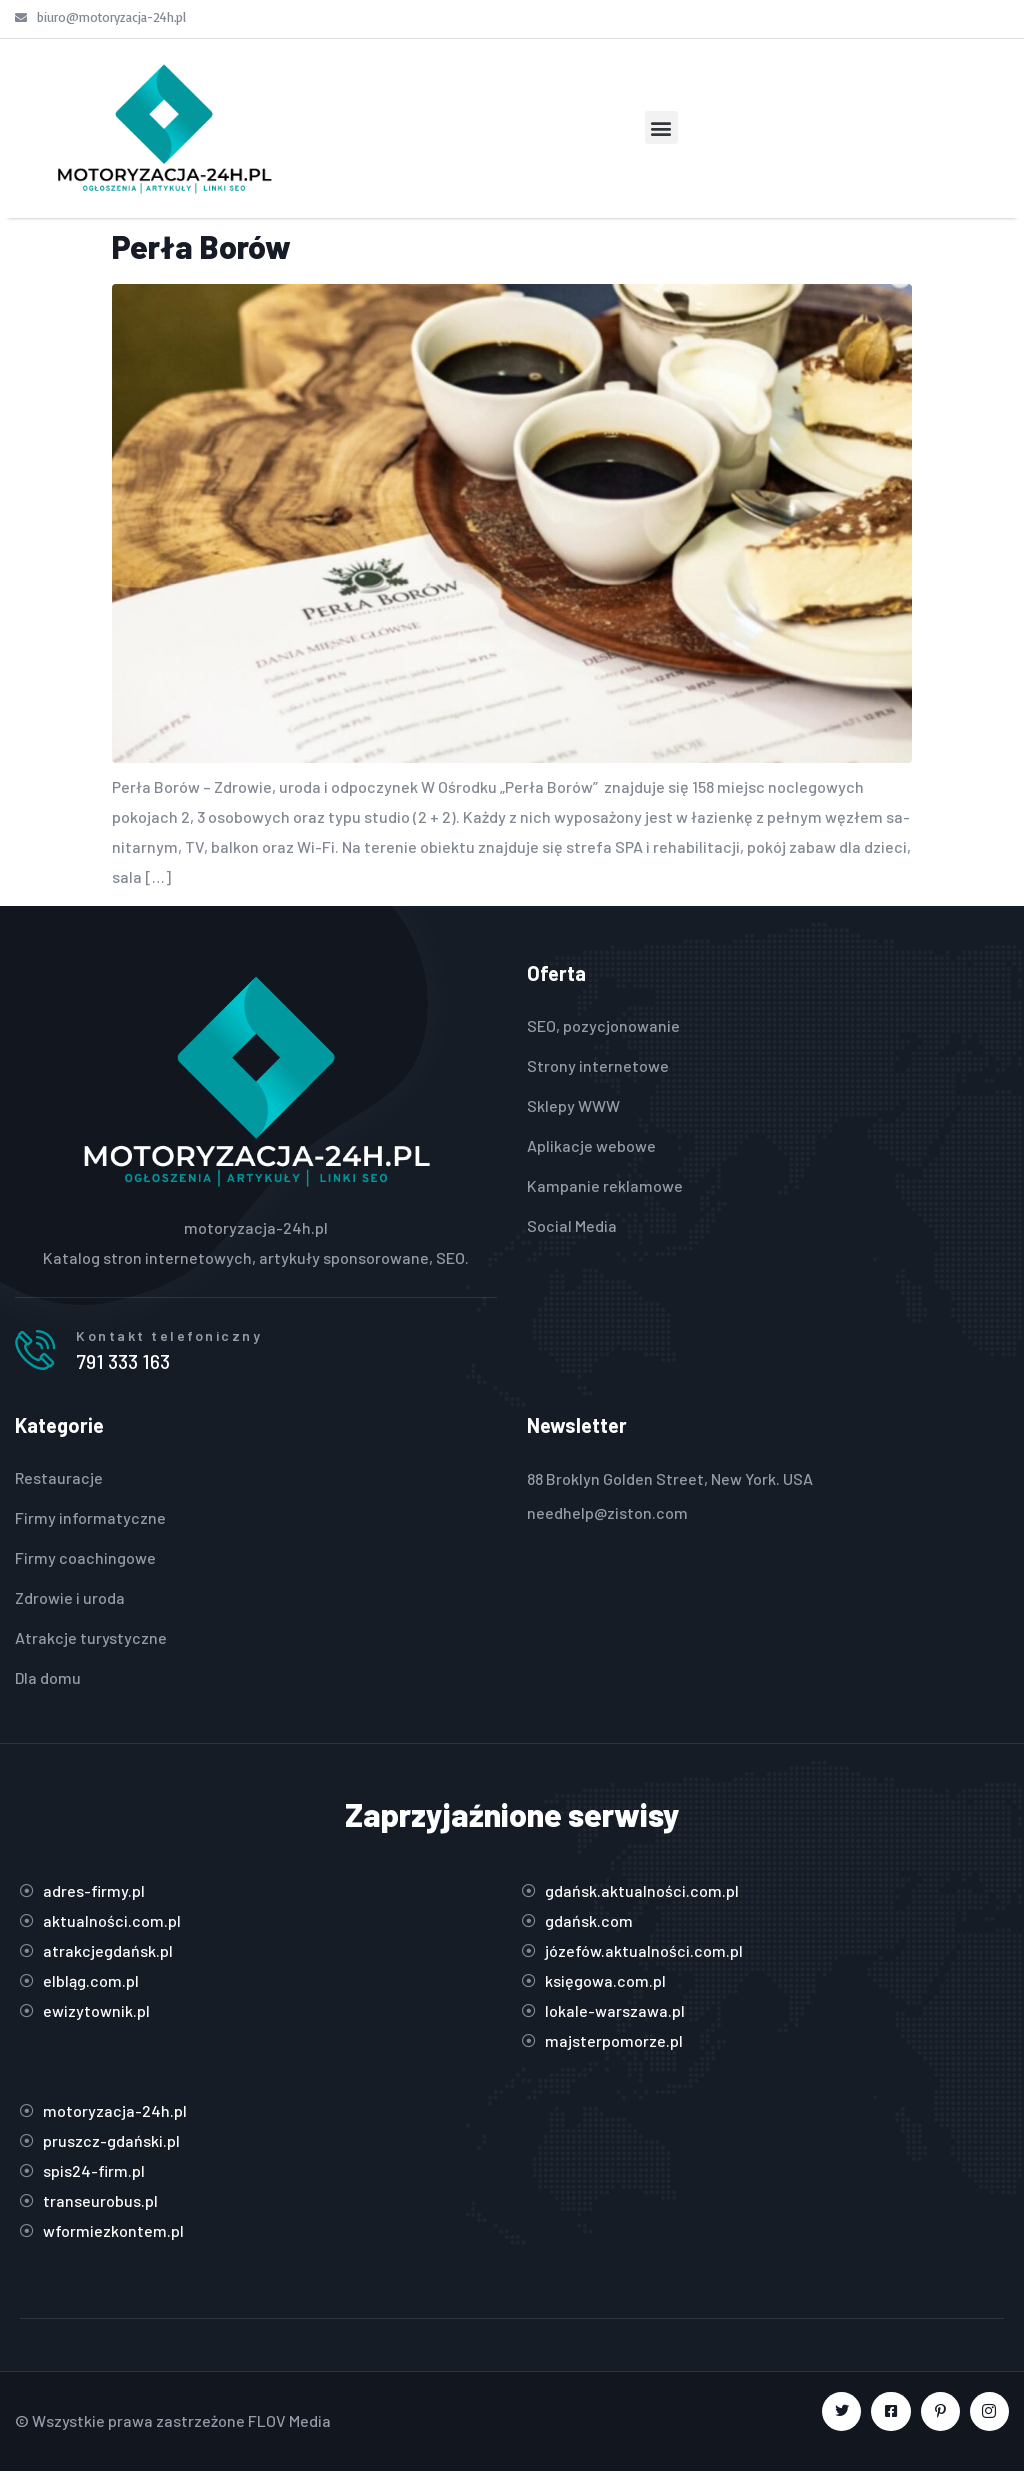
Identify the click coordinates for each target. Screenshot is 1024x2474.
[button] (661, 127)
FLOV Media (289, 2423)
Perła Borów (201, 246)
